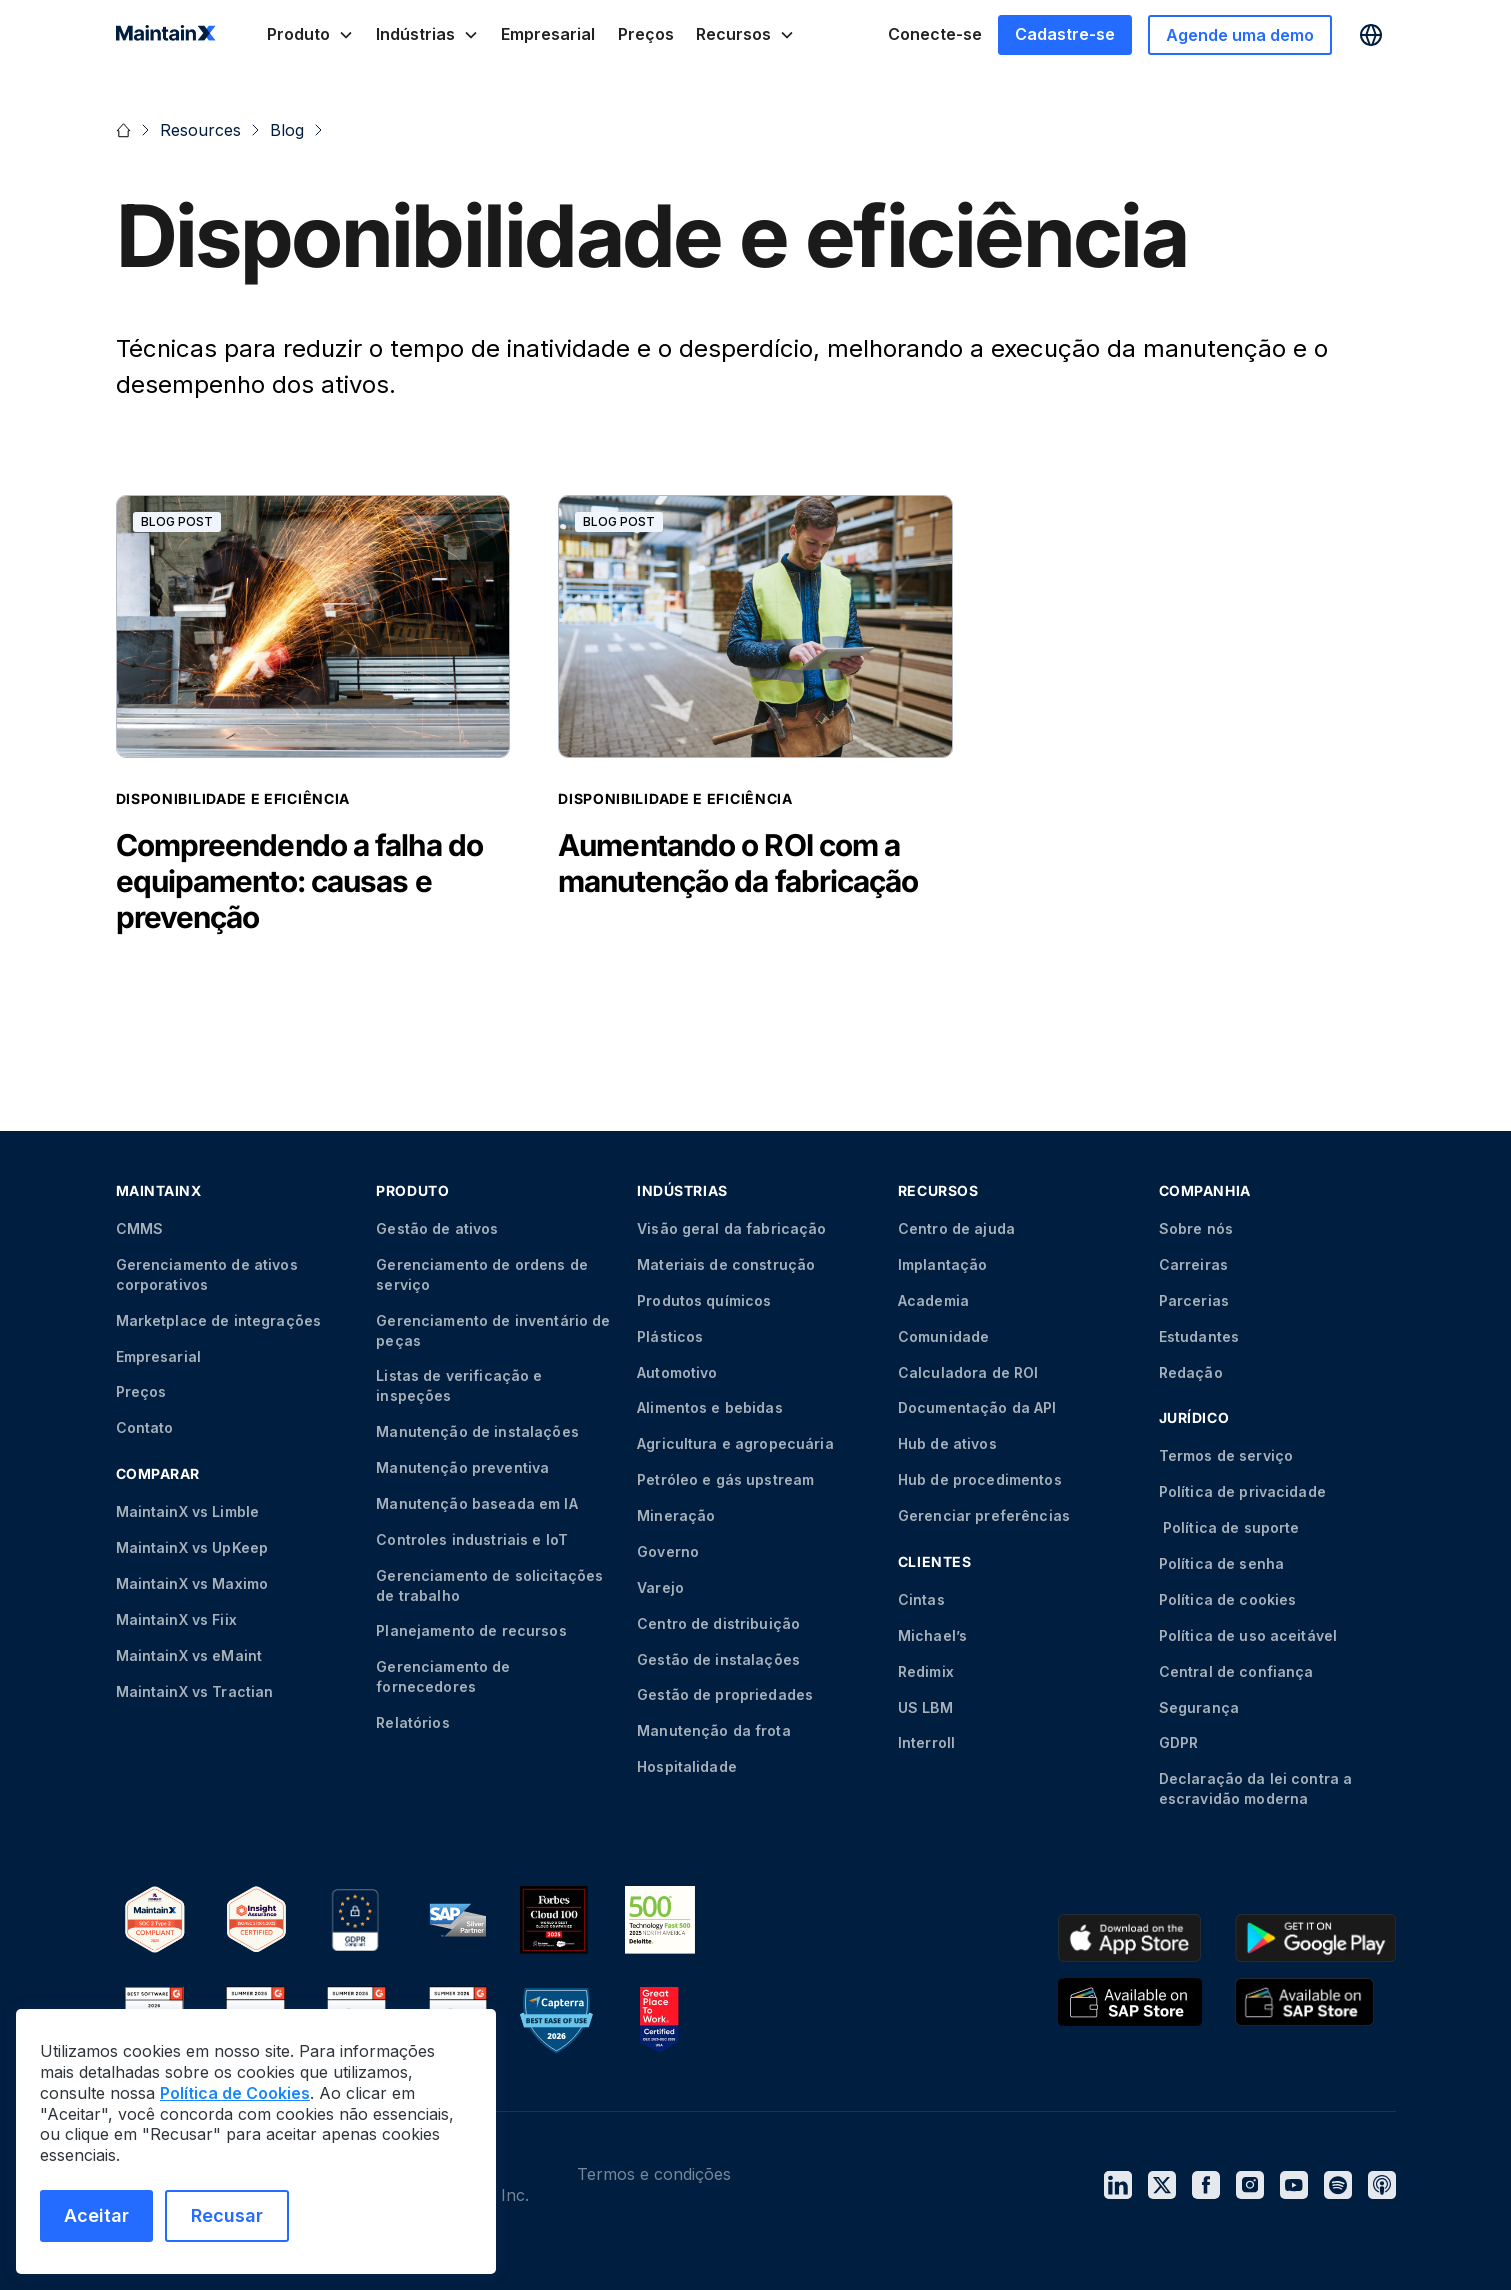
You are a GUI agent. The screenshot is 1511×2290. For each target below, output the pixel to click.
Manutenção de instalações (477, 1431)
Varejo (660, 1587)
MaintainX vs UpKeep (192, 1547)
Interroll (926, 1742)
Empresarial (548, 34)
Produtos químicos (704, 1300)
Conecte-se (935, 34)
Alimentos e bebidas (710, 1407)
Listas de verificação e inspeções (459, 1385)
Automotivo (677, 1372)
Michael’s (932, 1635)
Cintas (921, 1599)
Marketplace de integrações (219, 1320)
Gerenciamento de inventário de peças (493, 1330)
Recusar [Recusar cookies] (227, 2215)
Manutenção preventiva (462, 1467)
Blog (287, 130)
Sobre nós (1196, 1228)
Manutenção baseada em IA (476, 1503)
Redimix (926, 1671)
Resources (200, 130)
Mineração (676, 1515)
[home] (166, 35)
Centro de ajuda (956, 1228)
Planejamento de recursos (471, 1630)
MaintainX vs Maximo (192, 1583)
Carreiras (1193, 1264)
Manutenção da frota (714, 1730)
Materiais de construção (726, 1264)
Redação (1191, 1372)
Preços (646, 34)
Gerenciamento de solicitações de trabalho (489, 1585)
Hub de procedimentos (980, 1479)
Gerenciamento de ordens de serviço (482, 1274)
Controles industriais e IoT (472, 1539)
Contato (145, 1427)
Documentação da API (977, 1407)
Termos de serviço (1226, 1455)
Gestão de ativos (437, 1228)
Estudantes (1199, 1336)
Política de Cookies (235, 2093)
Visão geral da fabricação (732, 1228)
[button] (310, 34)
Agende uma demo (1240, 35)
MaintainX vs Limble (188, 1511)
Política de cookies (1228, 1599)
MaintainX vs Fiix (176, 1619)
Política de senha (1221, 1563)
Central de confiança (1236, 1671)
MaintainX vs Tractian (195, 1691)
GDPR (1179, 1742)
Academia (933, 1300)
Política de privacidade (1242, 1491)
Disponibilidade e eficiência (233, 798)
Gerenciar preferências (984, 1515)
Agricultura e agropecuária (735, 1443)
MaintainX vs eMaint (189, 1655)
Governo (668, 1551)
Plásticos (670, 1336)
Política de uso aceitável (1248, 1635)
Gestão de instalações (718, 1659)
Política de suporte (1229, 1527)
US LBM (925, 1707)
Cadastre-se (1065, 34)
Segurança (1199, 1707)
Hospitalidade (687, 1766)
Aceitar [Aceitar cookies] (96, 2215)
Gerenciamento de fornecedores (443, 1676)
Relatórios (412, 1722)
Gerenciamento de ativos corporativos (207, 1274)
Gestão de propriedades (725, 1694)
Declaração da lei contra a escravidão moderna (1256, 1788)
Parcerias (1194, 1300)
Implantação (943, 1264)
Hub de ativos (947, 1443)
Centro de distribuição (718, 1623)
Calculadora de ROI (968, 1372)
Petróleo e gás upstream (725, 1479)
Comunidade (943, 1336)
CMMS (140, 1228)
